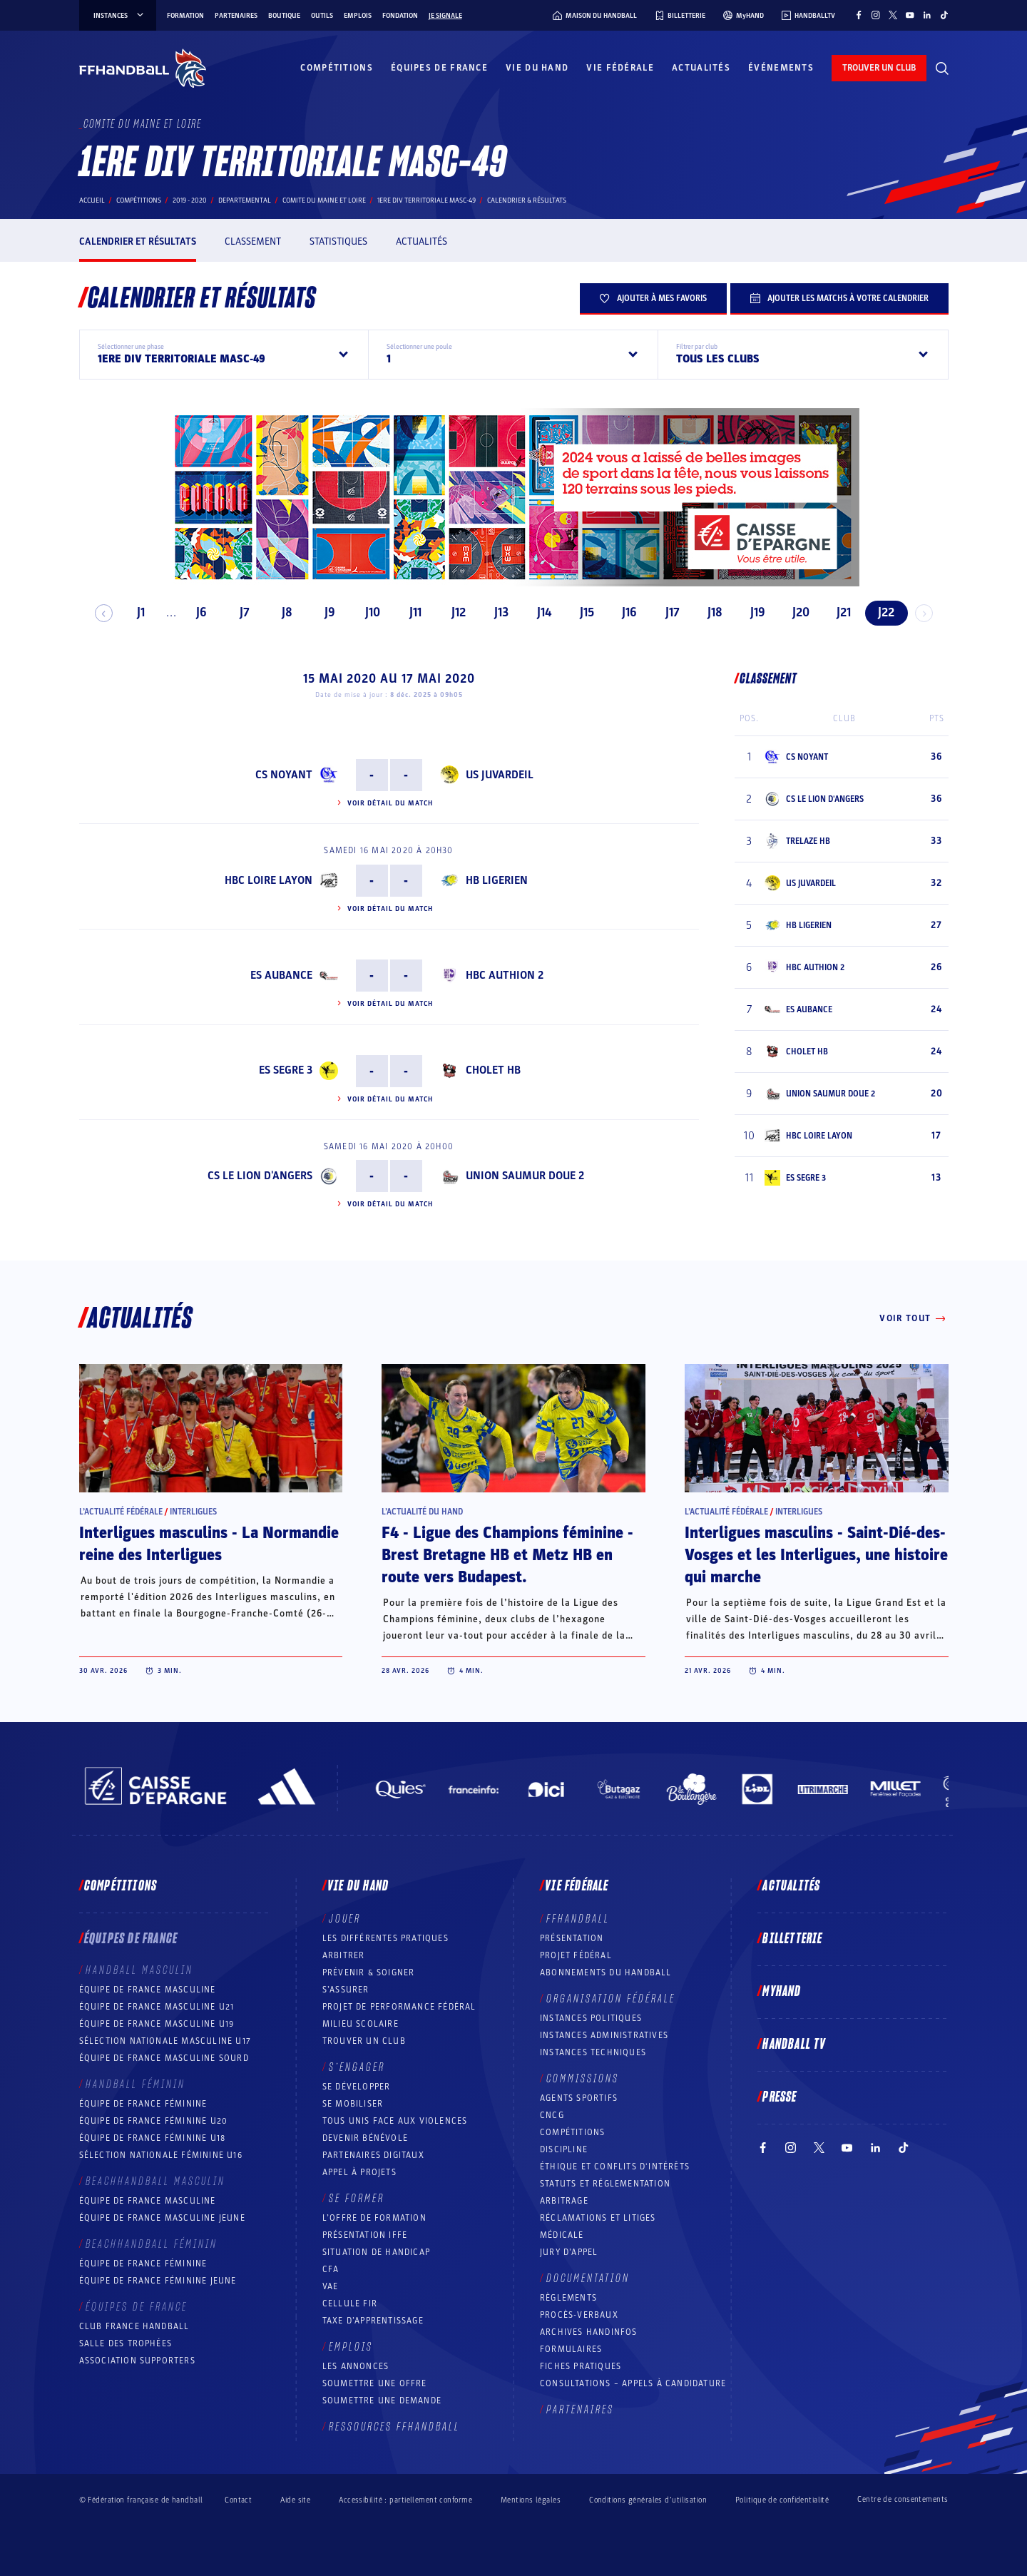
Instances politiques (591, 2018)
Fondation (400, 15)
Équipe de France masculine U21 (157, 2007)
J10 (367, 612)
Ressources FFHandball (394, 2427)
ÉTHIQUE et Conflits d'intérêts (615, 2167)
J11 (409, 612)
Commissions (582, 2078)
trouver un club (879, 67)
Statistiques (338, 241)
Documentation (588, 2278)
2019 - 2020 (190, 200)
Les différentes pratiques (385, 1938)
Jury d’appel (569, 2252)
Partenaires (236, 15)
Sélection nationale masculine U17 (165, 2041)
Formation (185, 15)
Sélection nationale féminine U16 (160, 2155)
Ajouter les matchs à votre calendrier (839, 298)
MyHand (781, 1992)
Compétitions (336, 67)
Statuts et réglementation (605, 2184)
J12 (452, 612)
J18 (709, 612)
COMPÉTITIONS (572, 2132)
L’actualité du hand (422, 1512)
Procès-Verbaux (579, 2315)
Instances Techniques (593, 2052)
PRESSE (779, 2097)
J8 (281, 612)
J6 (196, 612)
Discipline (564, 2149)
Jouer (345, 1919)
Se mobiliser (352, 2104)
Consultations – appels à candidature (633, 2383)
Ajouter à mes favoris (653, 298)
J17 (666, 612)
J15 (580, 612)
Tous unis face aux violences (395, 2121)
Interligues (193, 1512)
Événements (781, 67)
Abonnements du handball (606, 1972)
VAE (330, 2286)
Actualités (701, 67)
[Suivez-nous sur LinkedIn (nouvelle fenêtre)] (927, 15)
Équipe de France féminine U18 (152, 2138)
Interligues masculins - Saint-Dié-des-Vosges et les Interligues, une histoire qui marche (816, 1555)
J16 (623, 612)
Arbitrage (564, 2201)
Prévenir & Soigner (368, 1972)
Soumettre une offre (374, 2383)
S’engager (357, 2067)
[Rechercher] (942, 68)
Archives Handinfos (589, 2332)
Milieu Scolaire (360, 2024)
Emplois (358, 15)
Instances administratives (604, 2035)
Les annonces (355, 2366)
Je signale (445, 15)
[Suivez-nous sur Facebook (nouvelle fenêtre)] (858, 15)
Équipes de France (439, 67)
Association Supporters (137, 2361)
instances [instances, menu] (119, 15)
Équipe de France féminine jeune (158, 2281)
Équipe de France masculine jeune (162, 2218)
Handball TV (794, 2044)
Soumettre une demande (381, 2401)
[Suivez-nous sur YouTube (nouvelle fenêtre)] (910, 15)
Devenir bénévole (365, 2138)
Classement (253, 241)
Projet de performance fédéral (399, 2007)
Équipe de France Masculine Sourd (164, 2058)
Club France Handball (134, 2326)
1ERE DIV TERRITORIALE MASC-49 (426, 200)
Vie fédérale (620, 67)
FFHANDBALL (578, 1919)
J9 (324, 612)
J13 (495, 612)
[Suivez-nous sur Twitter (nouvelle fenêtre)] (893, 15)
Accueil (92, 200)
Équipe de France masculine (147, 1990)
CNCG (552, 2115)
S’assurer (345, 1990)
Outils (322, 15)
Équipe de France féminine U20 (153, 2121)
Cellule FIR (349, 2303)
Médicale (562, 2235)
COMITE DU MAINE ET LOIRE (324, 200)
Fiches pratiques (580, 2366)
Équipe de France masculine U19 (157, 2024)
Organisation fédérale (610, 1999)
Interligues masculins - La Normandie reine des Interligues (209, 1544)
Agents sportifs (579, 2098)
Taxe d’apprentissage (373, 2321)
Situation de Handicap (376, 2252)
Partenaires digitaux (373, 2155)
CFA (330, 2269)
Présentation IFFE (364, 2235)
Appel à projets (359, 2172)
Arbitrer (343, 1955)
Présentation (571, 1938)
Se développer (356, 2087)
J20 (794, 612)
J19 (752, 612)
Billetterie (792, 1939)
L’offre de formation (374, 2218)
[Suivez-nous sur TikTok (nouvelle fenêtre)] (944, 15)
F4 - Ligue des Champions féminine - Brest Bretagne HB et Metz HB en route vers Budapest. (507, 1555)
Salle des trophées (126, 2343)
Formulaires (571, 2349)
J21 (837, 612)
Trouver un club (364, 2041)
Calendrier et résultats (137, 241)
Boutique (284, 15)
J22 (880, 612)
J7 (238, 612)
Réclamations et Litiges (598, 2218)
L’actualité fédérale (121, 1512)
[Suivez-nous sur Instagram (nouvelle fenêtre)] (876, 15)
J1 (135, 612)
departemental (244, 200)
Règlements (568, 2298)
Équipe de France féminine (143, 2104)
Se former (356, 2198)
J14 (538, 612)
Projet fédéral (576, 1955)
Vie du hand (537, 67)
